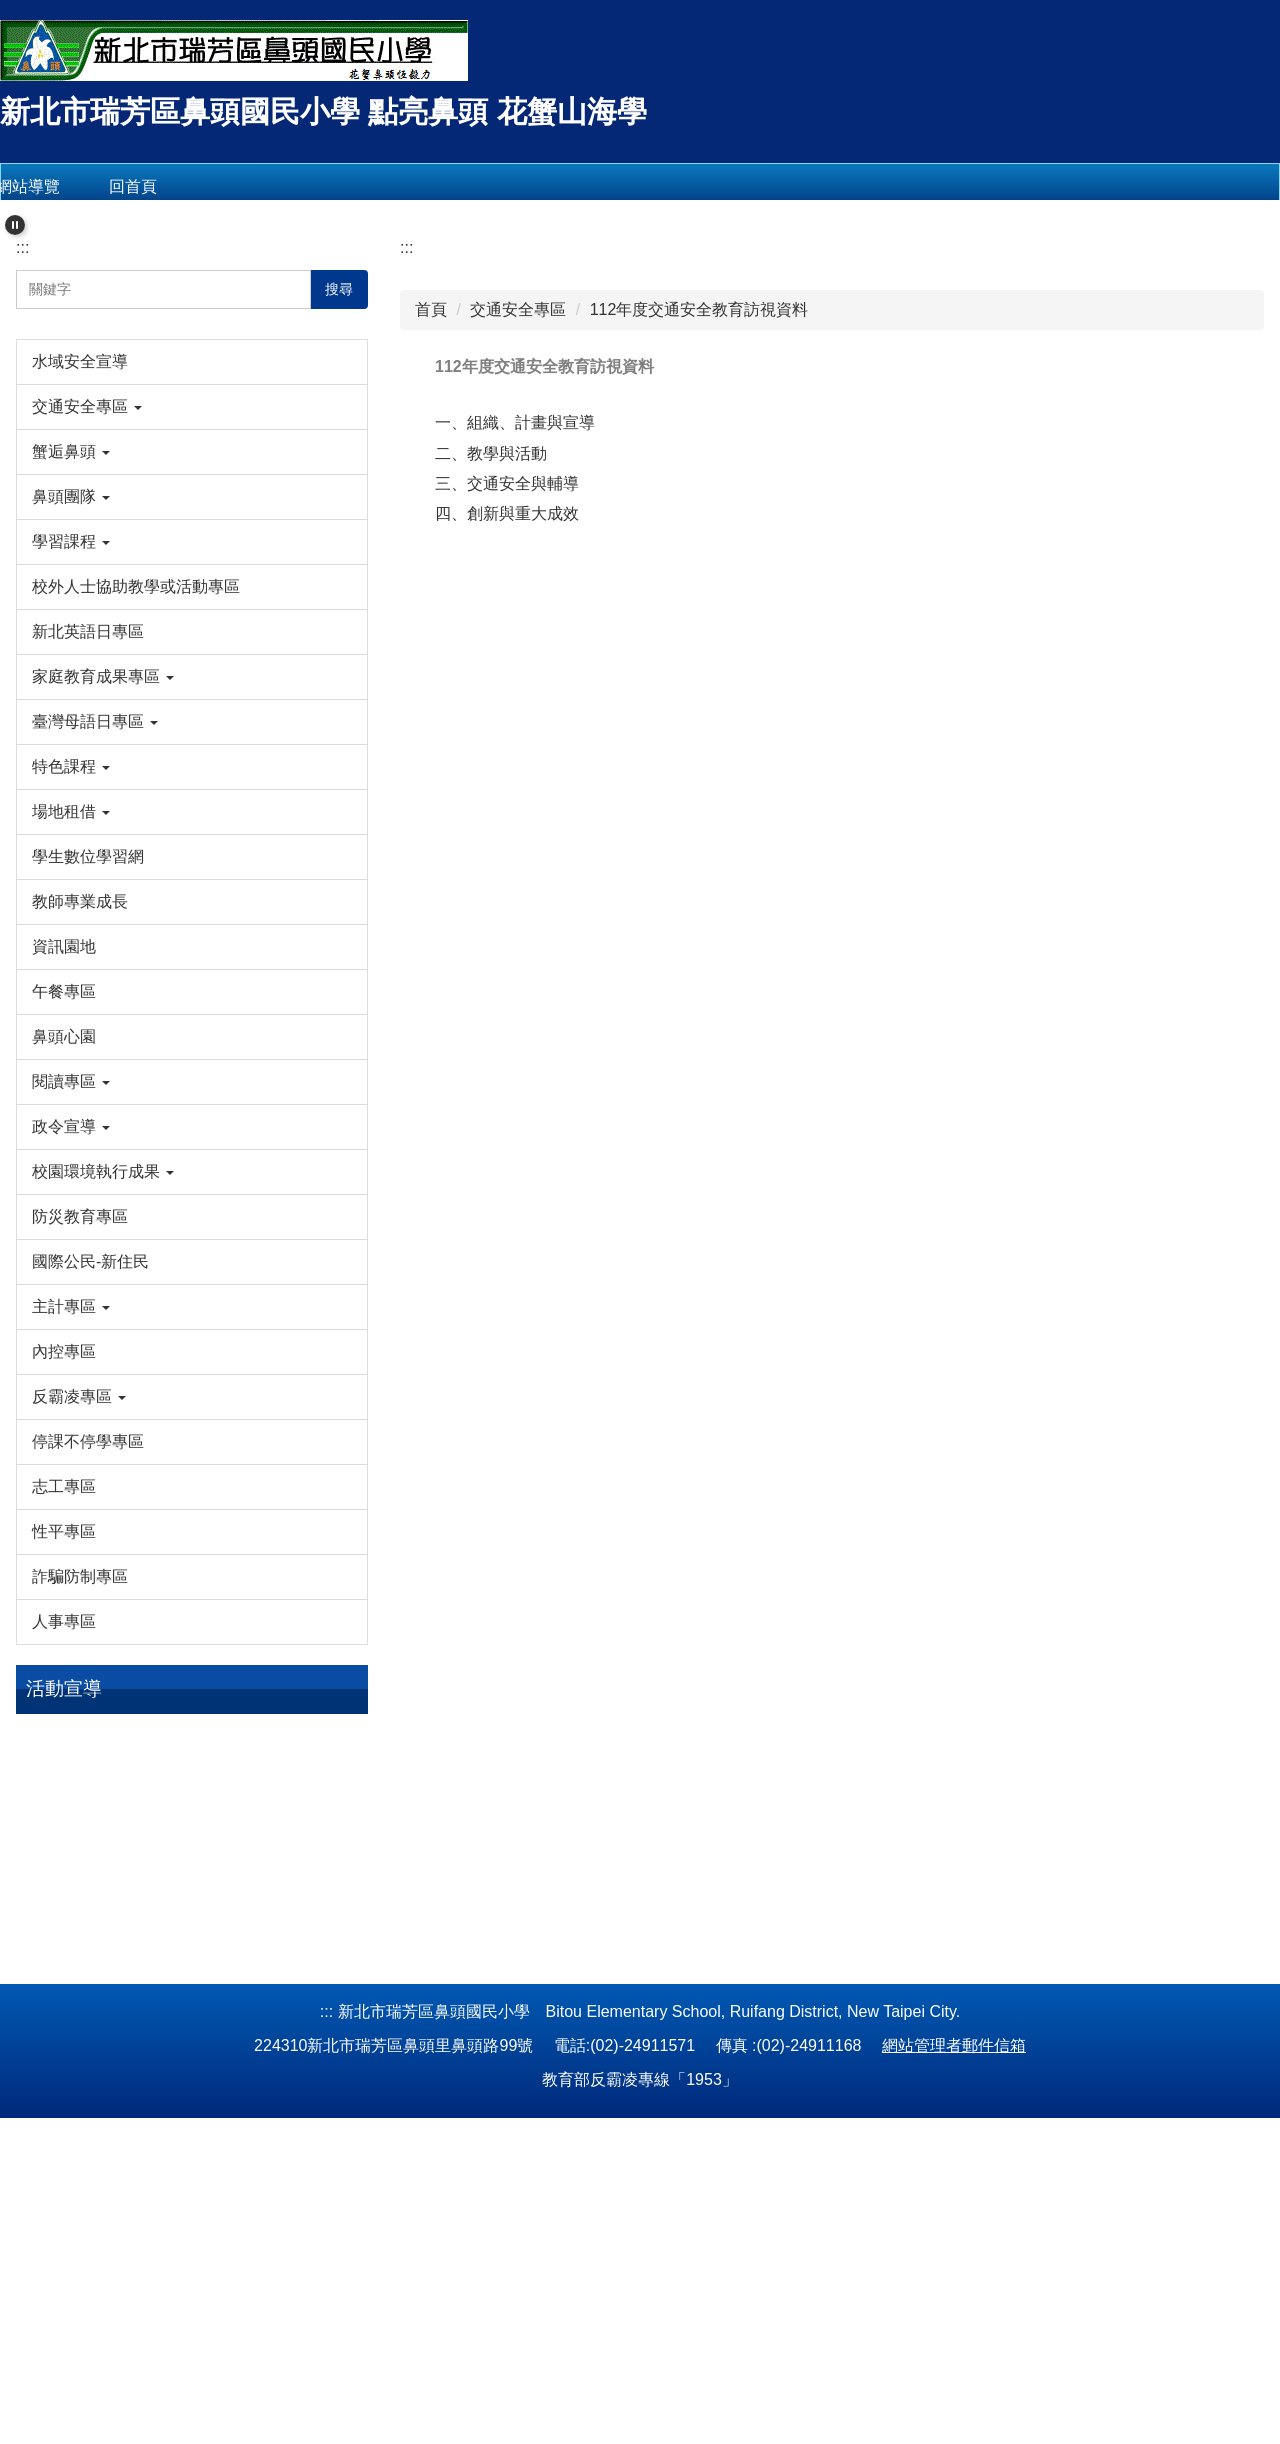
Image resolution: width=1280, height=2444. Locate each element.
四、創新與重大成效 (507, 785)
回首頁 (196, 186)
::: (22, 519)
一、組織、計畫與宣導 (515, 694)
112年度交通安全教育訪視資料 (699, 581)
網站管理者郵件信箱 (954, 2371)
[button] (15, 215)
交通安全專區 (518, 581)
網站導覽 (91, 186)
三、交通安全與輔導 (507, 755)
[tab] (608, 462)
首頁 (431, 581)
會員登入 (302, 186)
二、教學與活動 (491, 725)
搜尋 (339, 561)
